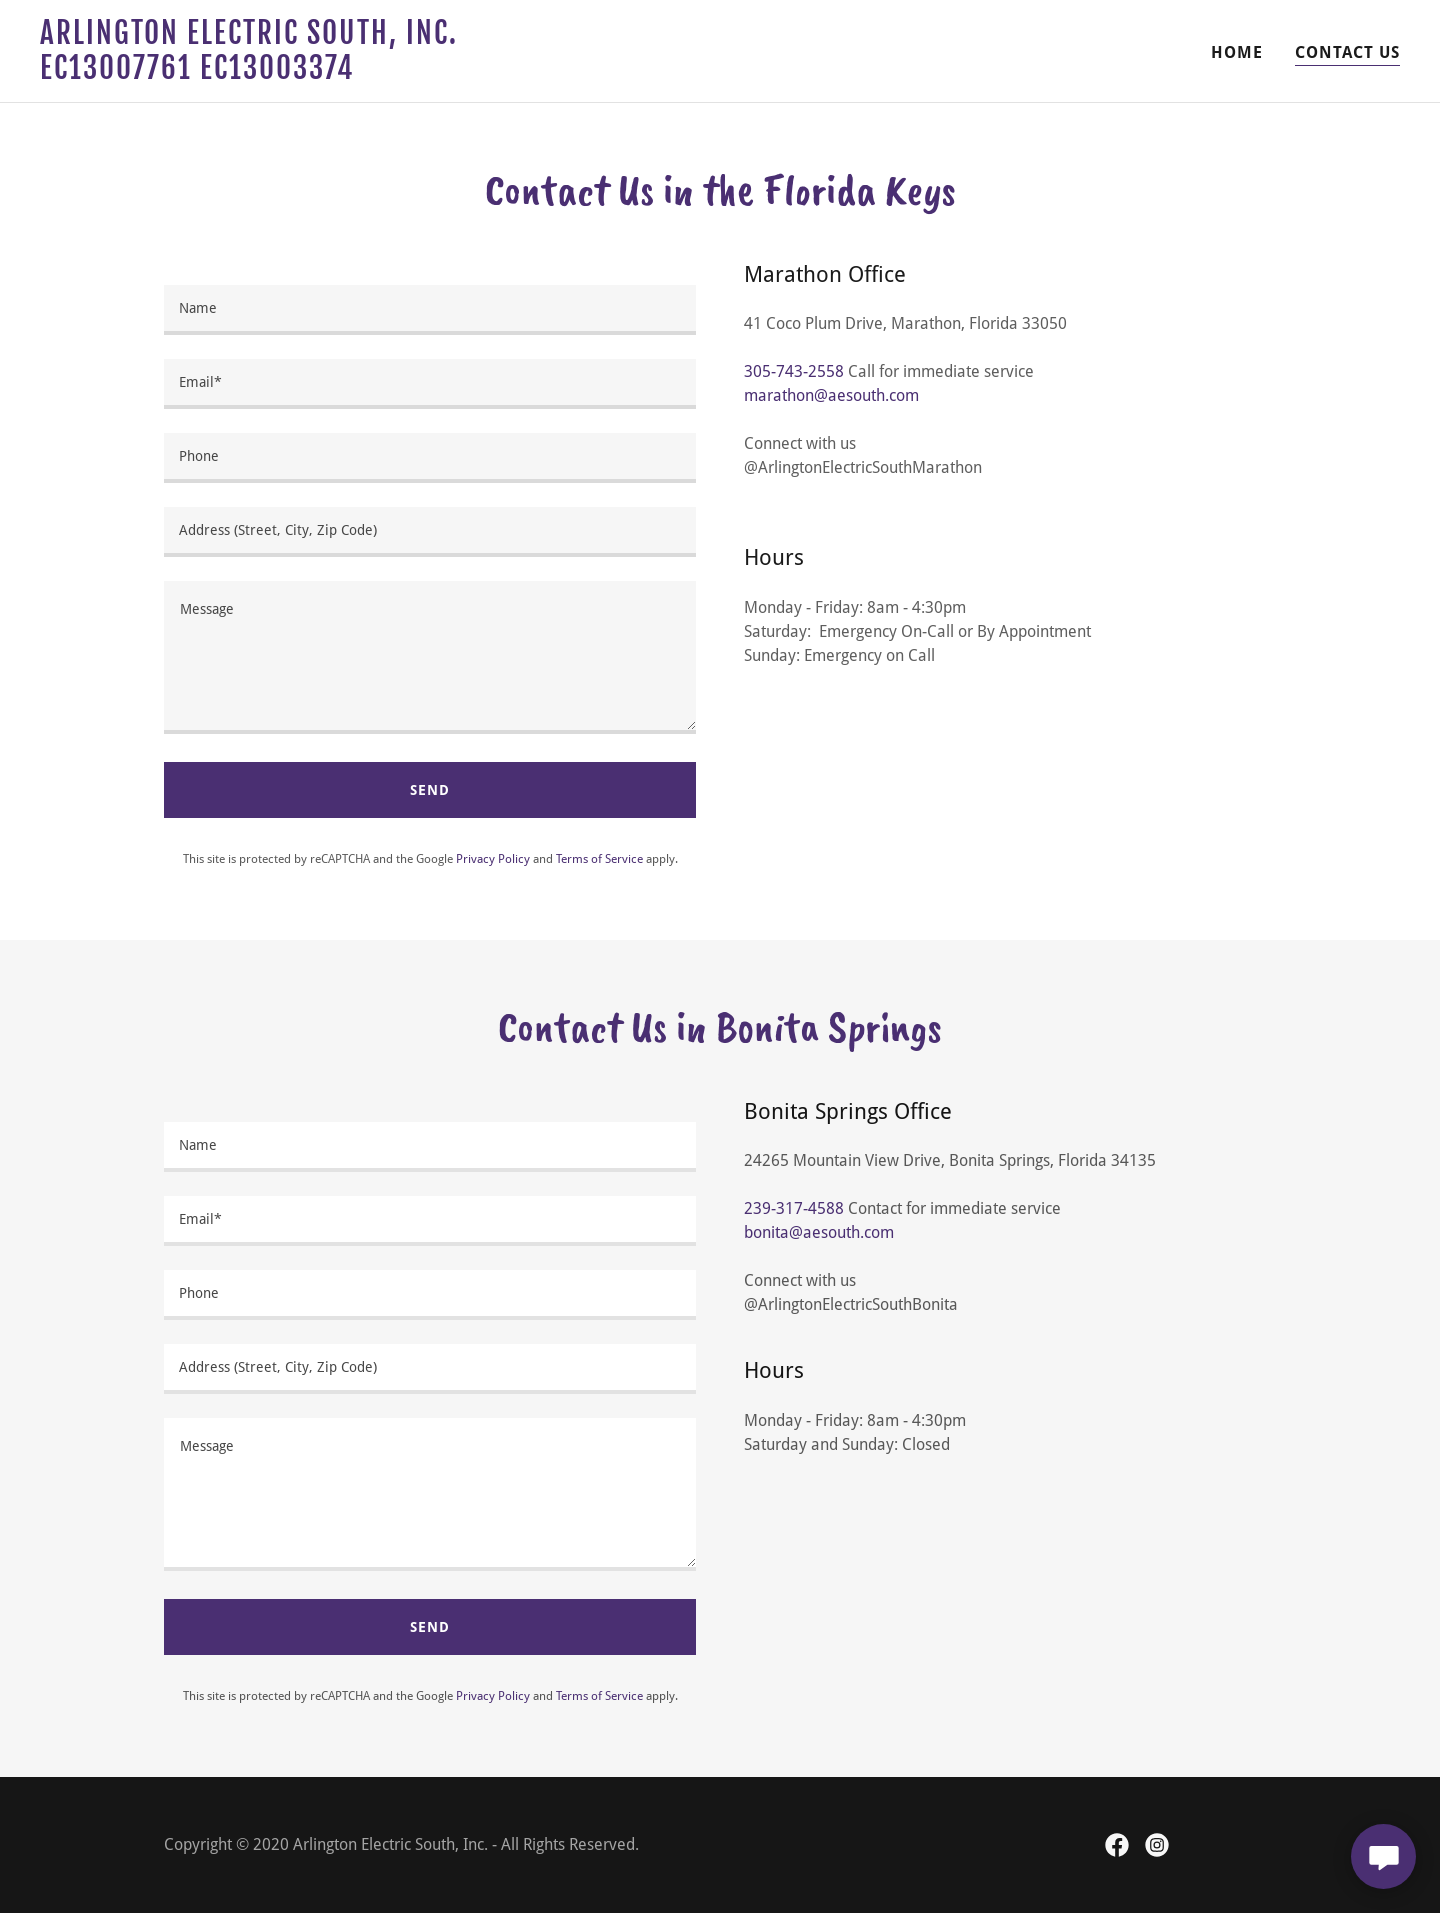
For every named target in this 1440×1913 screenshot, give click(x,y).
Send (430, 790)
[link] (278, 73)
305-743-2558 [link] (794, 371)
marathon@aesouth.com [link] (831, 395)
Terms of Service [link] (599, 859)
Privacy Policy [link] (493, 859)
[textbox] (430, 310)
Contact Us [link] (1347, 52)
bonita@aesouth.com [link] (819, 1232)
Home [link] (1237, 52)
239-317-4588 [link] (794, 1208)
